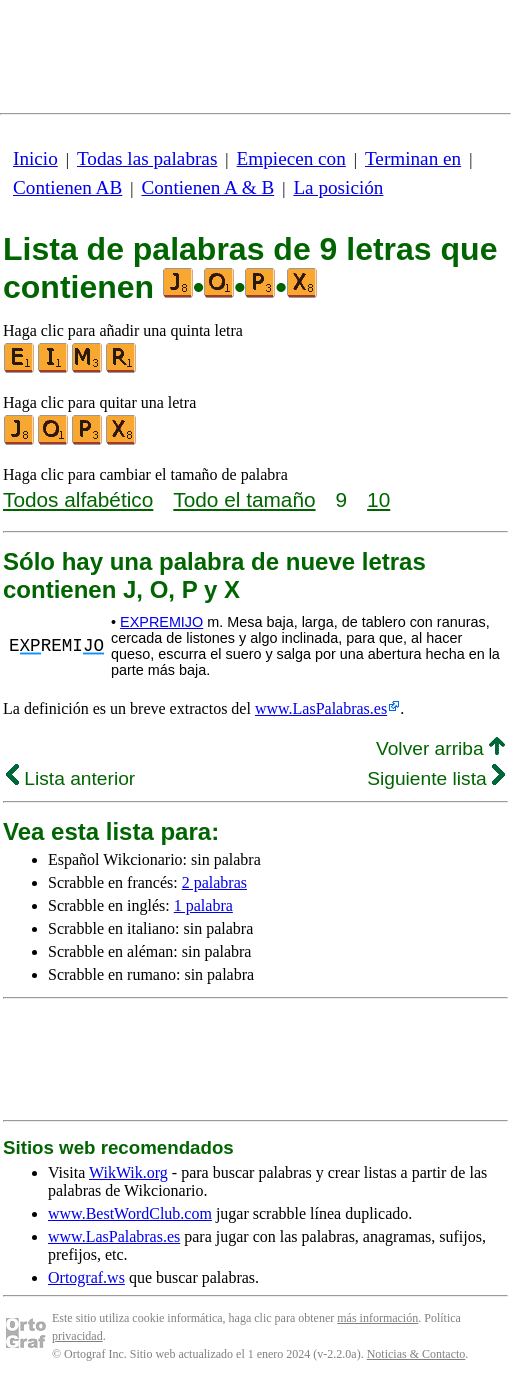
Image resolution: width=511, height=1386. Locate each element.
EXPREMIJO (161, 622)
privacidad (77, 1336)
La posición (338, 187)
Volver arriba (440, 748)
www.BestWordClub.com (130, 1213)
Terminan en (413, 158)
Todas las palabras (147, 158)
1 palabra (203, 905)
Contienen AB (67, 187)
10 (378, 499)
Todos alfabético (78, 499)
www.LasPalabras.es (321, 708)
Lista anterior (70, 778)
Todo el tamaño (244, 499)
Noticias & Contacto (416, 1354)
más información (377, 1318)
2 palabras (214, 882)
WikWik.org (128, 1172)
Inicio (35, 158)
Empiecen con (291, 158)
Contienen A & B (207, 187)
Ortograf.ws (86, 1277)
